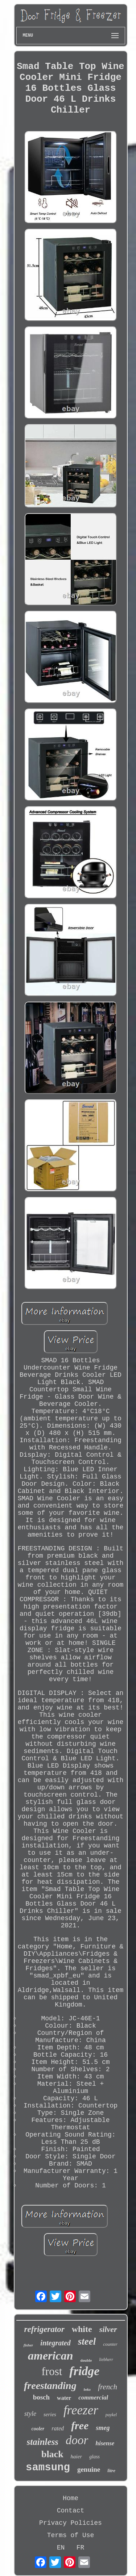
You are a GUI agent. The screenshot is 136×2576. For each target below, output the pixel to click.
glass (94, 2456)
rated (57, 2428)
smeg (103, 2427)
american (50, 2355)
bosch (41, 2397)
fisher (28, 2345)
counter (110, 2344)
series (50, 2414)
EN (61, 2547)
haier (76, 2456)
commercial (93, 2397)
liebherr (106, 2359)
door (77, 2440)
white (82, 2329)
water (64, 2398)
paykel (111, 2414)
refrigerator (44, 2329)
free (79, 2425)
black (52, 2454)
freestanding (50, 2385)
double (86, 2360)
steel (87, 2341)
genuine (88, 2469)
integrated (55, 2343)
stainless (43, 2442)
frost (52, 2371)
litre (111, 2470)
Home (70, 2498)
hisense (104, 2443)
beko (87, 2390)
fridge (84, 2371)
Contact (71, 2510)
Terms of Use (70, 2535)
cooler (38, 2428)
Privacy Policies (70, 2523)
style (30, 2413)
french (107, 2386)
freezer (80, 2410)
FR (81, 2547)
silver (108, 2329)
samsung (48, 2468)
